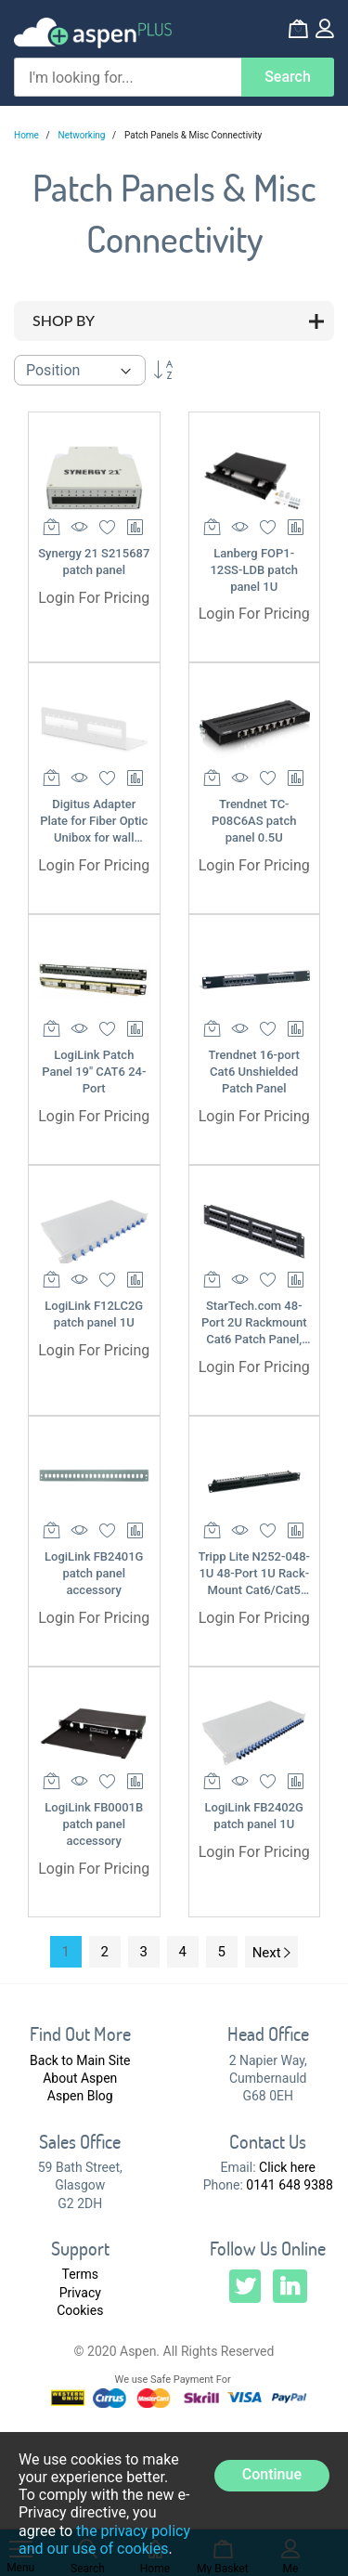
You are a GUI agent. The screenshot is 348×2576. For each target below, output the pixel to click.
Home (27, 135)
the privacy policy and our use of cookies (104, 2539)
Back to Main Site (80, 2060)
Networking (83, 135)
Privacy (80, 2292)
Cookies (80, 2310)
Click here (287, 2167)
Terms (80, 2274)
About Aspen (80, 2078)
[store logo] (93, 33)
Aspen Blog (80, 2095)
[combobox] (127, 77)
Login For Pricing (93, 598)
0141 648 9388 (289, 2184)
